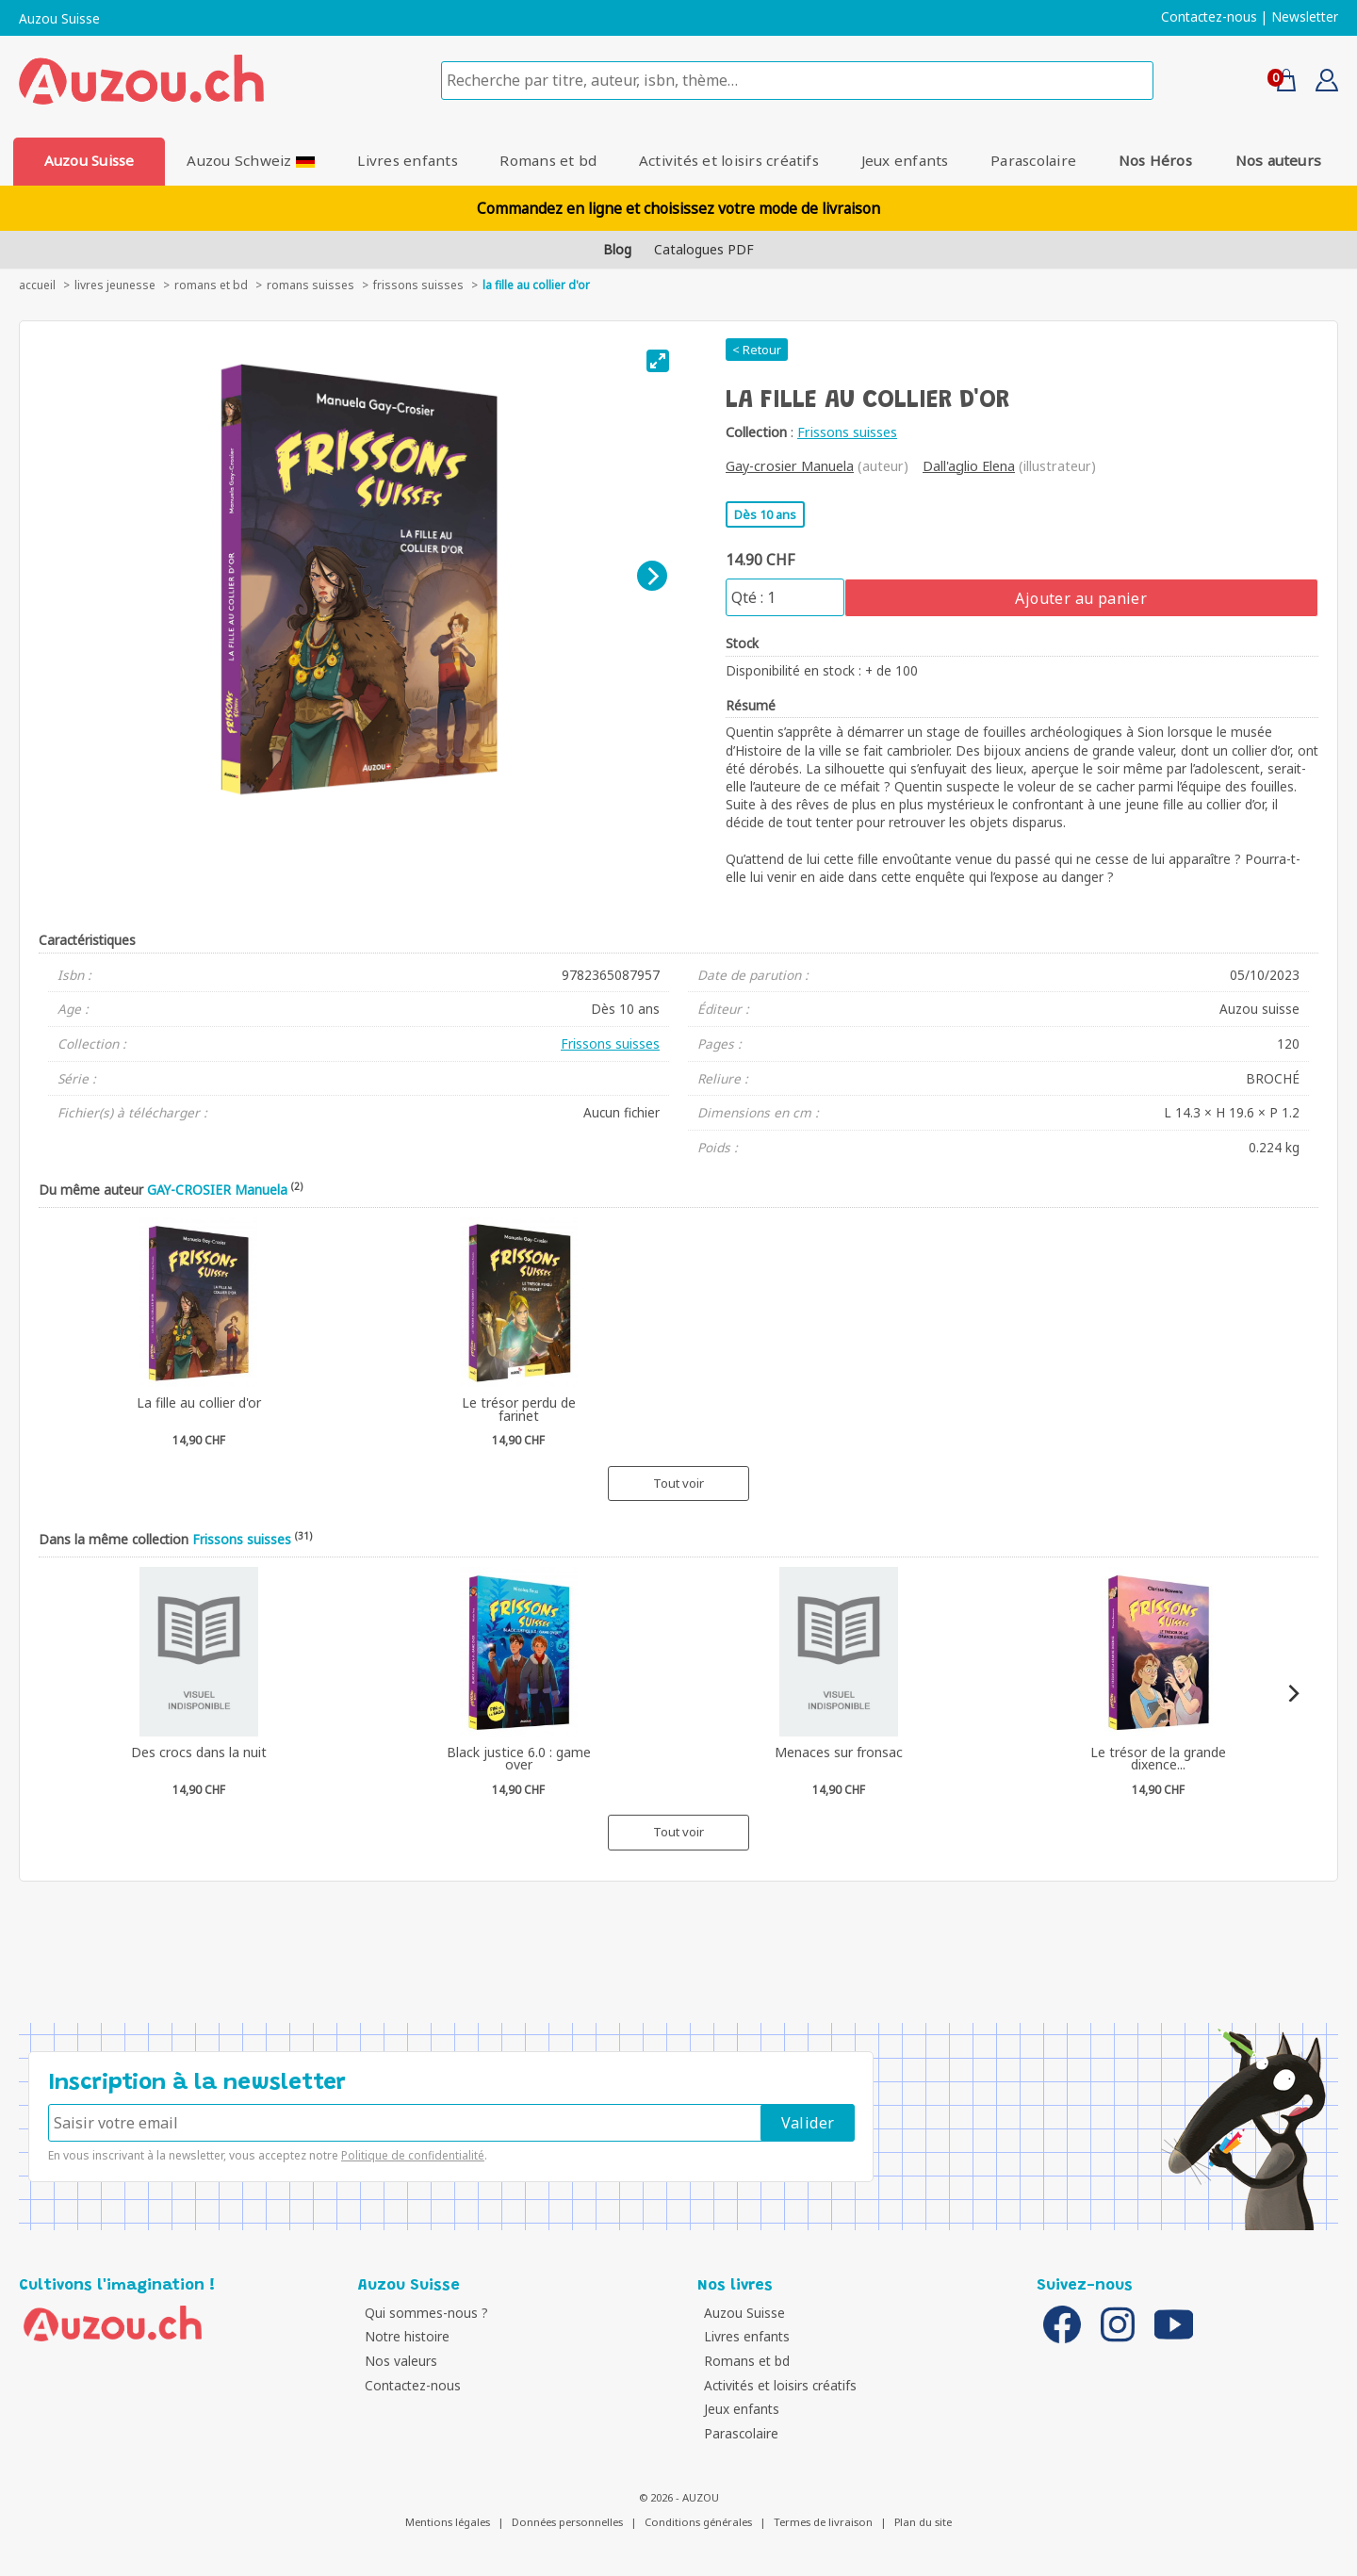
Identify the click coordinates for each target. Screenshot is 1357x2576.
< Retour (756, 349)
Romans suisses (310, 285)
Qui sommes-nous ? (424, 2313)
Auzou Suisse (59, 18)
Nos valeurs (399, 2361)
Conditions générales (698, 2522)
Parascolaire (1035, 160)
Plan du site (923, 2522)
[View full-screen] (657, 361)
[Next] (652, 576)
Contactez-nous (1209, 16)
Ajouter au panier (1081, 598)
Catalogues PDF (704, 249)
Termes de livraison (823, 2522)
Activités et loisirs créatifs (729, 160)
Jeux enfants (906, 160)
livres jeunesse (114, 285)
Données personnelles (567, 2522)
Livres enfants (406, 160)
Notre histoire (405, 2336)
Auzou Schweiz (250, 160)
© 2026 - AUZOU (679, 2497)
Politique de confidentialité (412, 2155)
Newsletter (1304, 16)
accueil (37, 285)
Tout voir (678, 1483)
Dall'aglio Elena (969, 466)
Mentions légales (447, 2522)
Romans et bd (548, 160)
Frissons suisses (418, 285)
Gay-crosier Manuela (790, 466)
